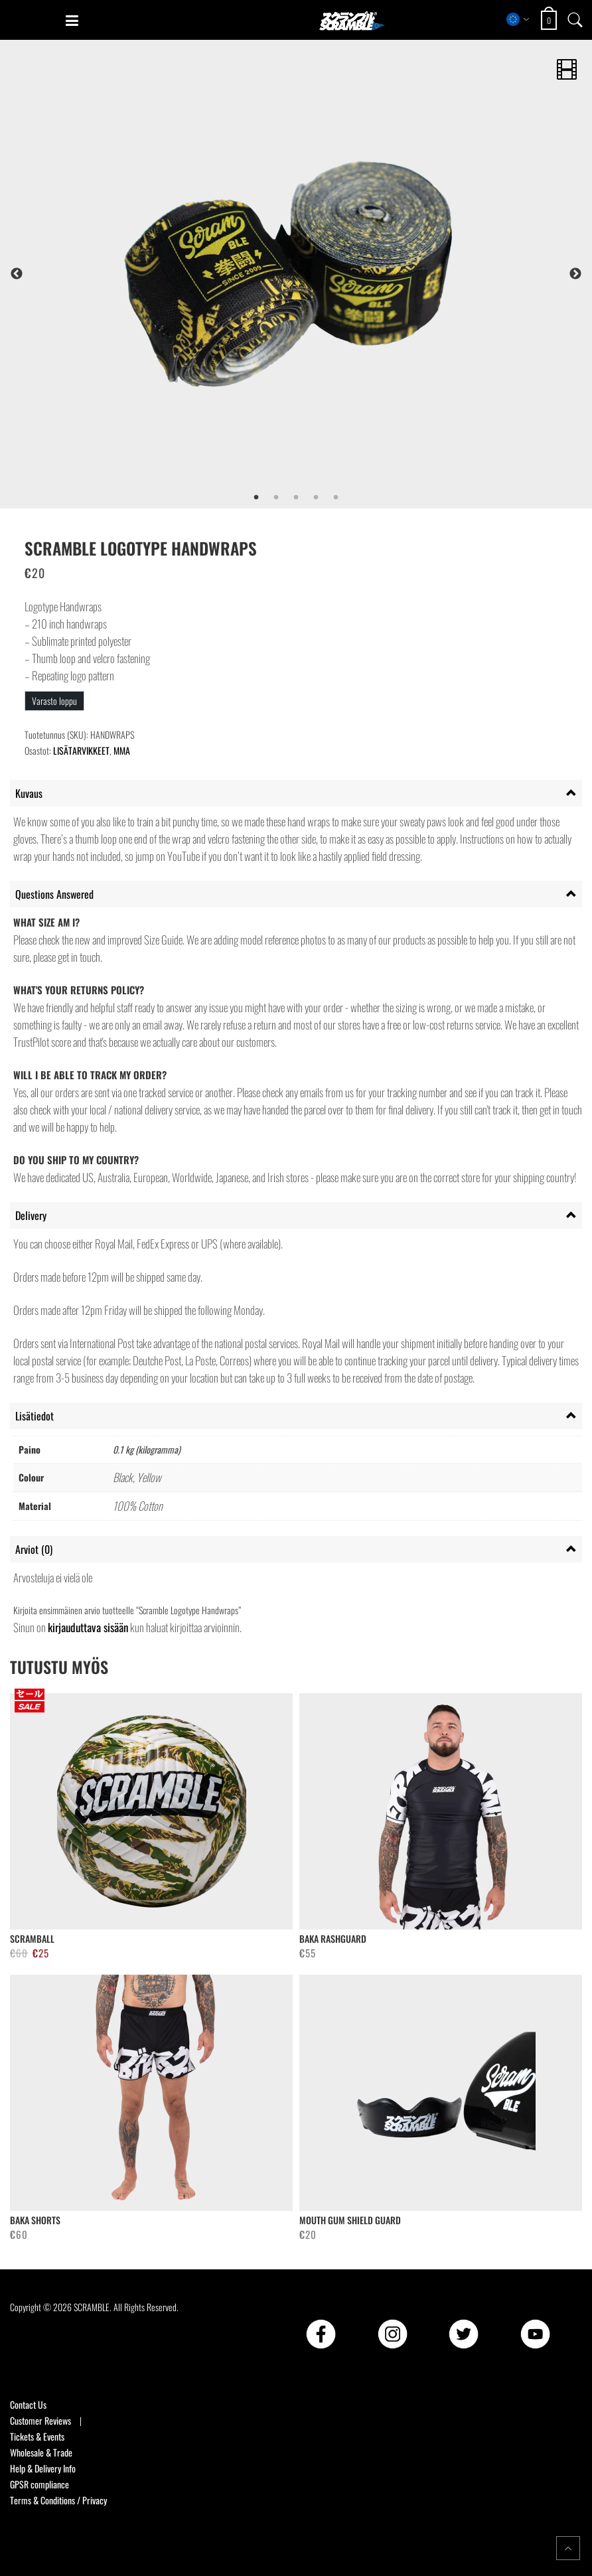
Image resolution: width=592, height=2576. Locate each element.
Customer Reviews (40, 2420)
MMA (121, 750)
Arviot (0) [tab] (33, 1549)
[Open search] (575, 19)
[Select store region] (518, 19)
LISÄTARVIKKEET (81, 750)
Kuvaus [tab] (28, 793)
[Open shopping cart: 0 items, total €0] (550, 20)
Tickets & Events (37, 2436)
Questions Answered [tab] (54, 894)
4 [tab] (316, 497)
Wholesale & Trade (41, 2452)
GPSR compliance (39, 2484)
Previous (16, 274)
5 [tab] (335, 497)
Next (575, 274)
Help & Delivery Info (43, 2468)
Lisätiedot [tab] (34, 1416)
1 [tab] (256, 497)
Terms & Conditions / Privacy (58, 2500)
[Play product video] (567, 65)
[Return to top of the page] (568, 2548)
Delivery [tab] (30, 1215)
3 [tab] (296, 497)
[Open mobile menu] (72, 20)
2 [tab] (276, 497)
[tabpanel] (334, 273)
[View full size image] (334, 273)
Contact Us (28, 2404)
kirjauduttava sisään (88, 1627)
